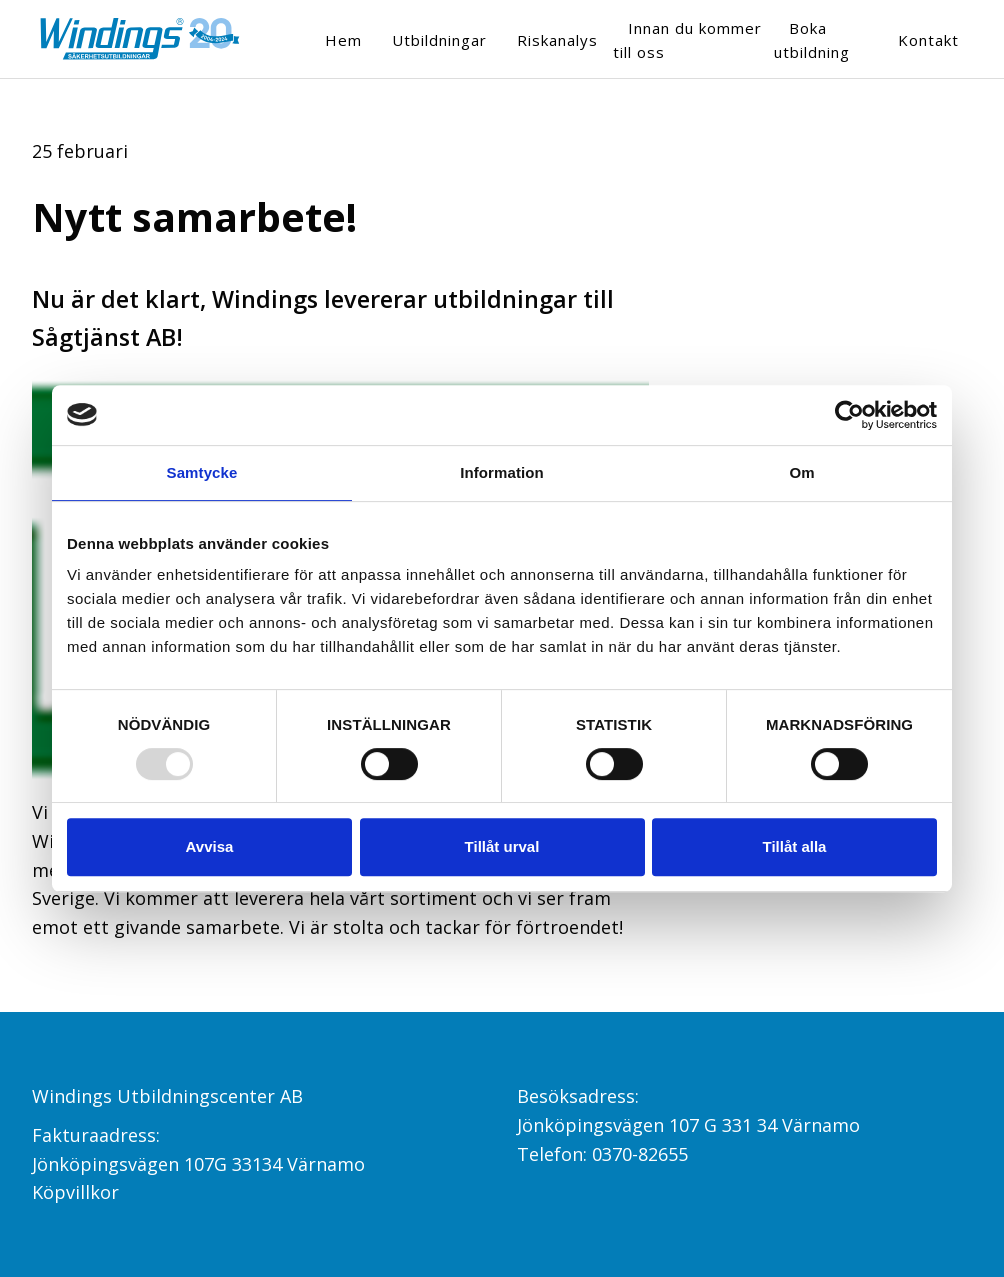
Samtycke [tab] (202, 472)
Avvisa (210, 846)
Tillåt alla (795, 846)
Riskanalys (557, 40)
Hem (343, 40)
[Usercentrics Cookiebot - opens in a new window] (849, 415)
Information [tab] (502, 472)
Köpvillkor (75, 1192)
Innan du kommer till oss (687, 40)
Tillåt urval (502, 846)
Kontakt (928, 40)
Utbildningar (439, 40)
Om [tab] (801, 472)
